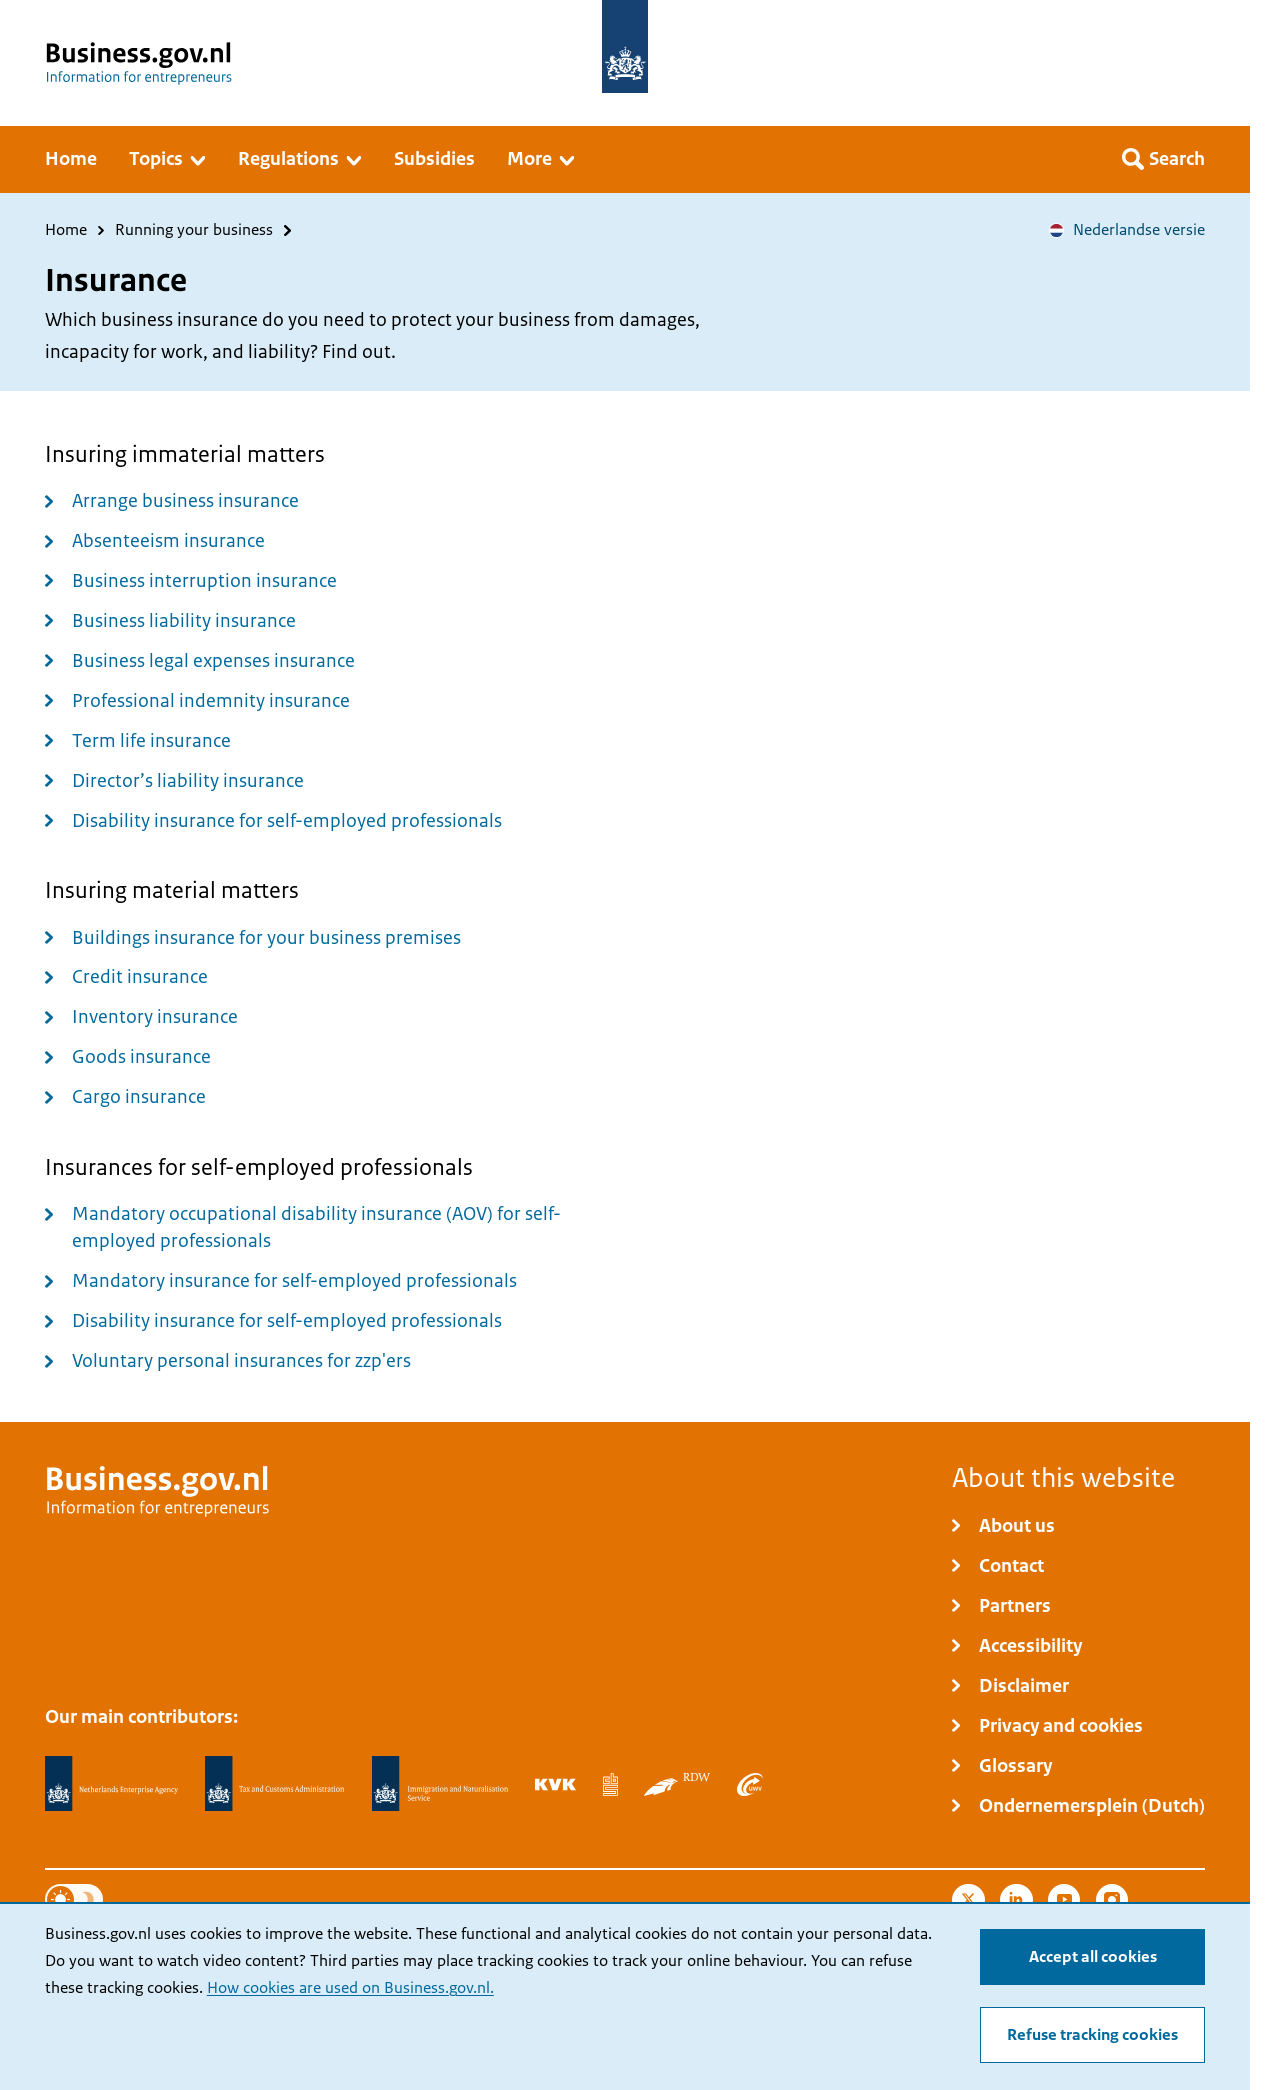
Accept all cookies (1093, 1957)
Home (66, 230)
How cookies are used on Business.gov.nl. (350, 1988)
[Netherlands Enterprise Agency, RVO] (112, 1784)
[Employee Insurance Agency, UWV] (750, 1784)
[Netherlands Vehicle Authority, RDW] (676, 1784)
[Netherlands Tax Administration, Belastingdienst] (275, 1784)
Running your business (194, 230)
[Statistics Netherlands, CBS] (610, 1784)
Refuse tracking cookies (1092, 2035)
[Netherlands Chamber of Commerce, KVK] (555, 1784)
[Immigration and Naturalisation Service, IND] (440, 1784)
